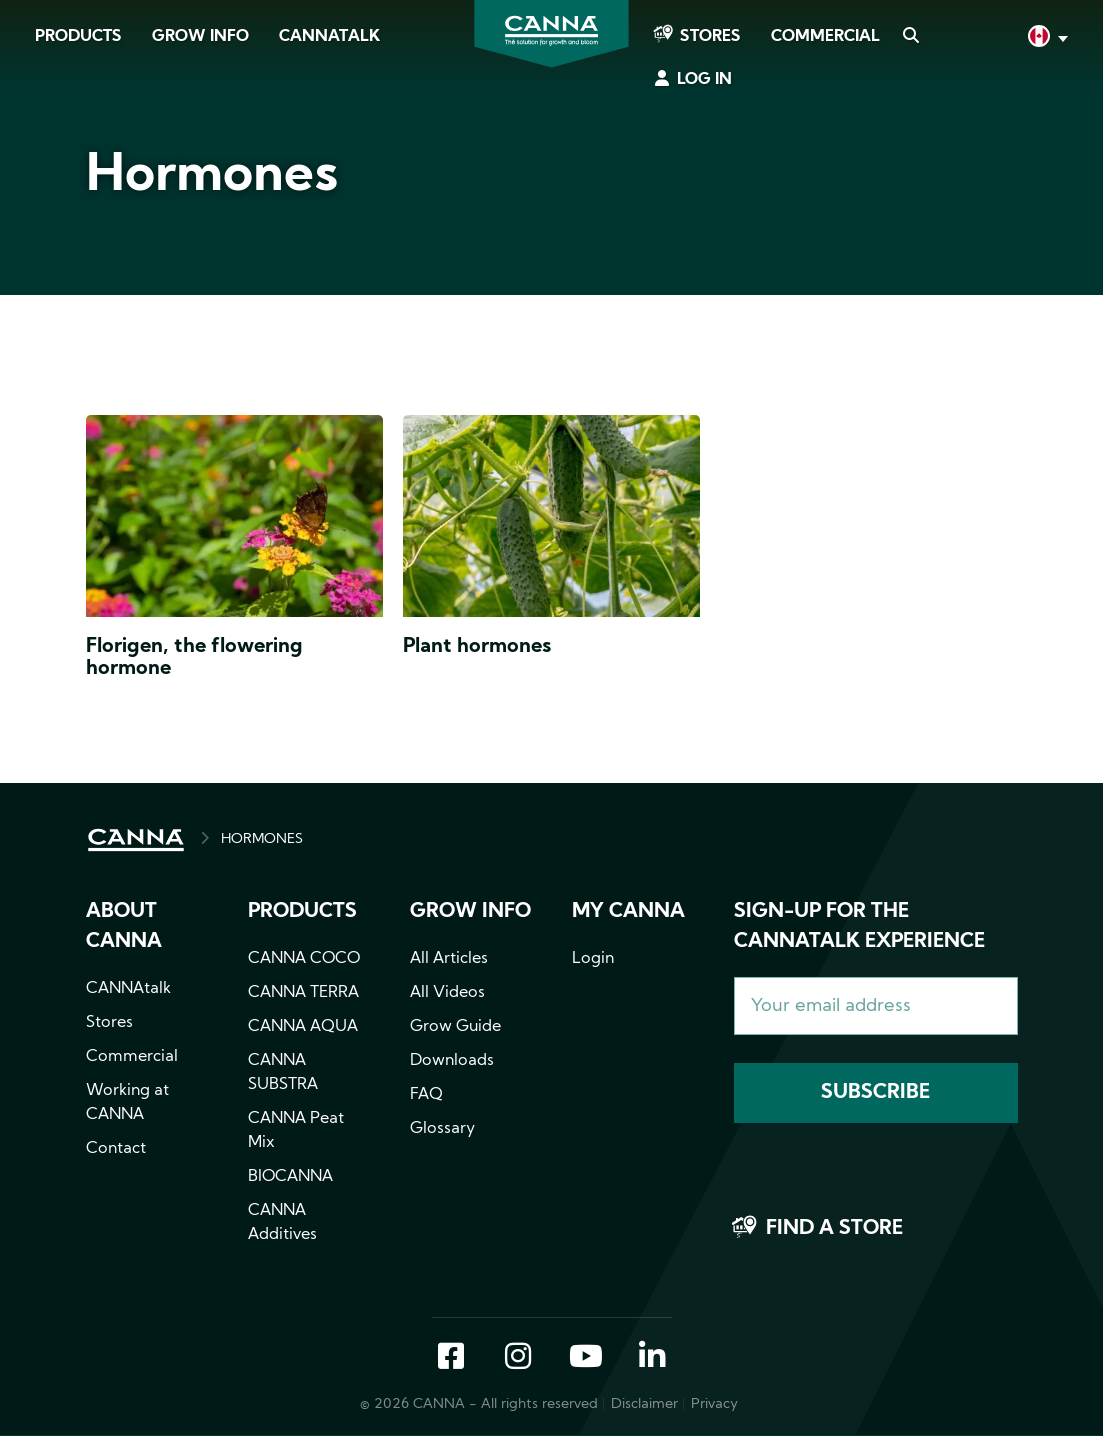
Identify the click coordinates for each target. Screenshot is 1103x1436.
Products (78, 37)
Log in (704, 80)
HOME (136, 840)
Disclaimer (644, 1404)
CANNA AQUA (303, 1027)
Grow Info (200, 37)
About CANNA (124, 927)
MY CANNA (628, 912)
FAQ (426, 1095)
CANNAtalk (329, 37)
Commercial (825, 37)
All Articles (449, 959)
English (1046, 38)
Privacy (714, 1404)
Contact (116, 1149)
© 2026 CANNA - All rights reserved (479, 1404)
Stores (710, 37)
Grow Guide (455, 1027)
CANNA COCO (304, 959)
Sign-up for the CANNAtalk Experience (859, 927)
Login (593, 959)
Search (910, 37)
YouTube (585, 1358)
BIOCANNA (290, 1177)
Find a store (834, 1229)
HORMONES (262, 839)
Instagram (518, 1358)
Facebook (451, 1358)
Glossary (442, 1129)
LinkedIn (652, 1358)
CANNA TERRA (303, 993)
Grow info (470, 912)
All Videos (447, 993)
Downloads (452, 1061)
